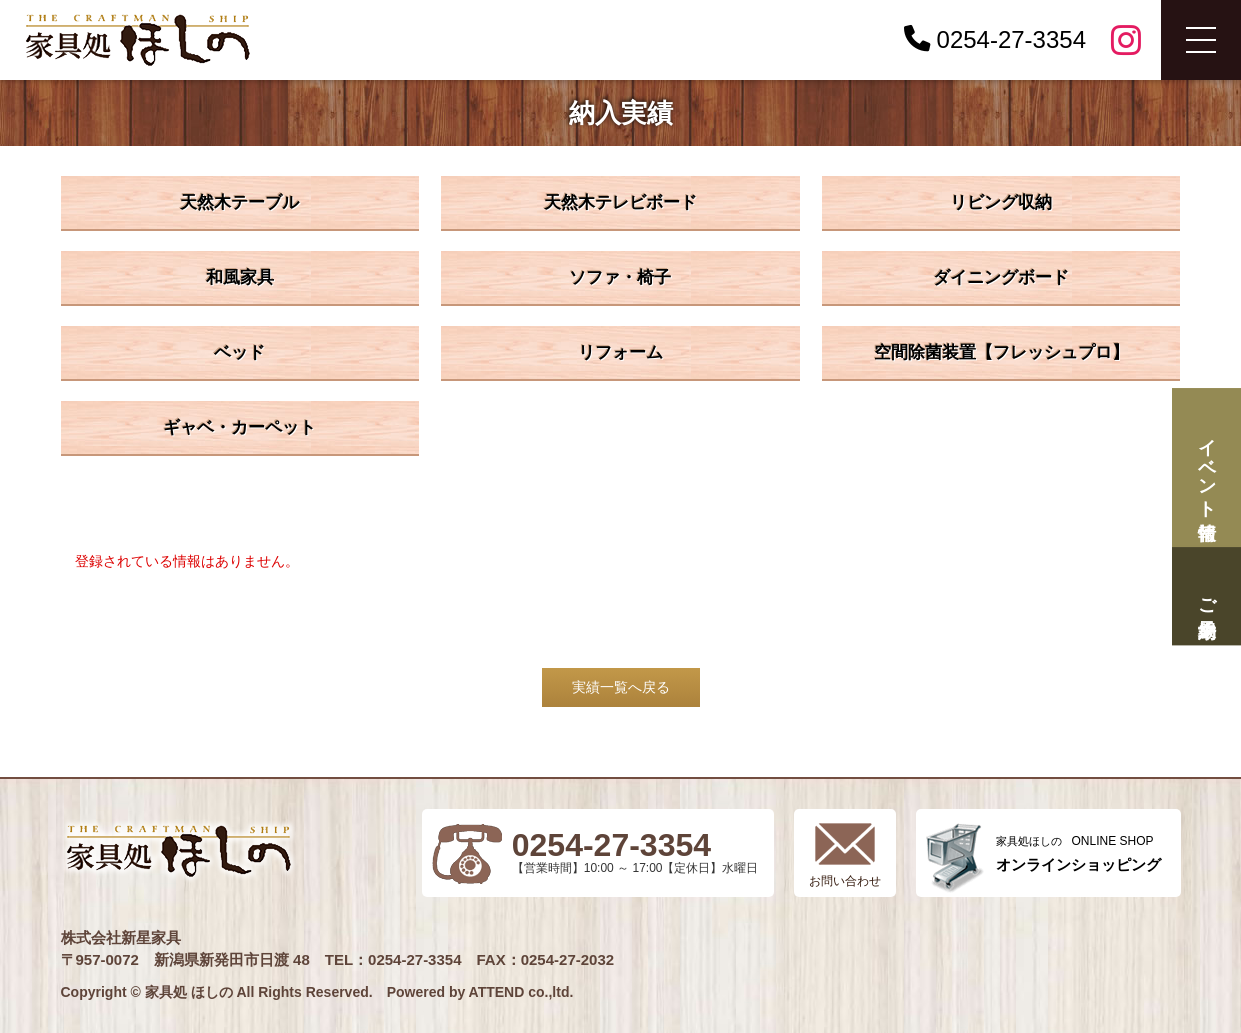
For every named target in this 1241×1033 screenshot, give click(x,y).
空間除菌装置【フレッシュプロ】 (1001, 352)
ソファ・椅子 (620, 277)
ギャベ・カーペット (239, 427)
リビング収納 (1001, 202)
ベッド (239, 352)
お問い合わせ (845, 881)
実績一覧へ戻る (621, 687)
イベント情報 (1206, 467)
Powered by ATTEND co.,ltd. (480, 992)
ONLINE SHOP (1078, 853)
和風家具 (240, 277)
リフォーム (620, 352)
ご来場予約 (1206, 596)
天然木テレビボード (620, 202)
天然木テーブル (239, 202)
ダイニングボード (1001, 277)
